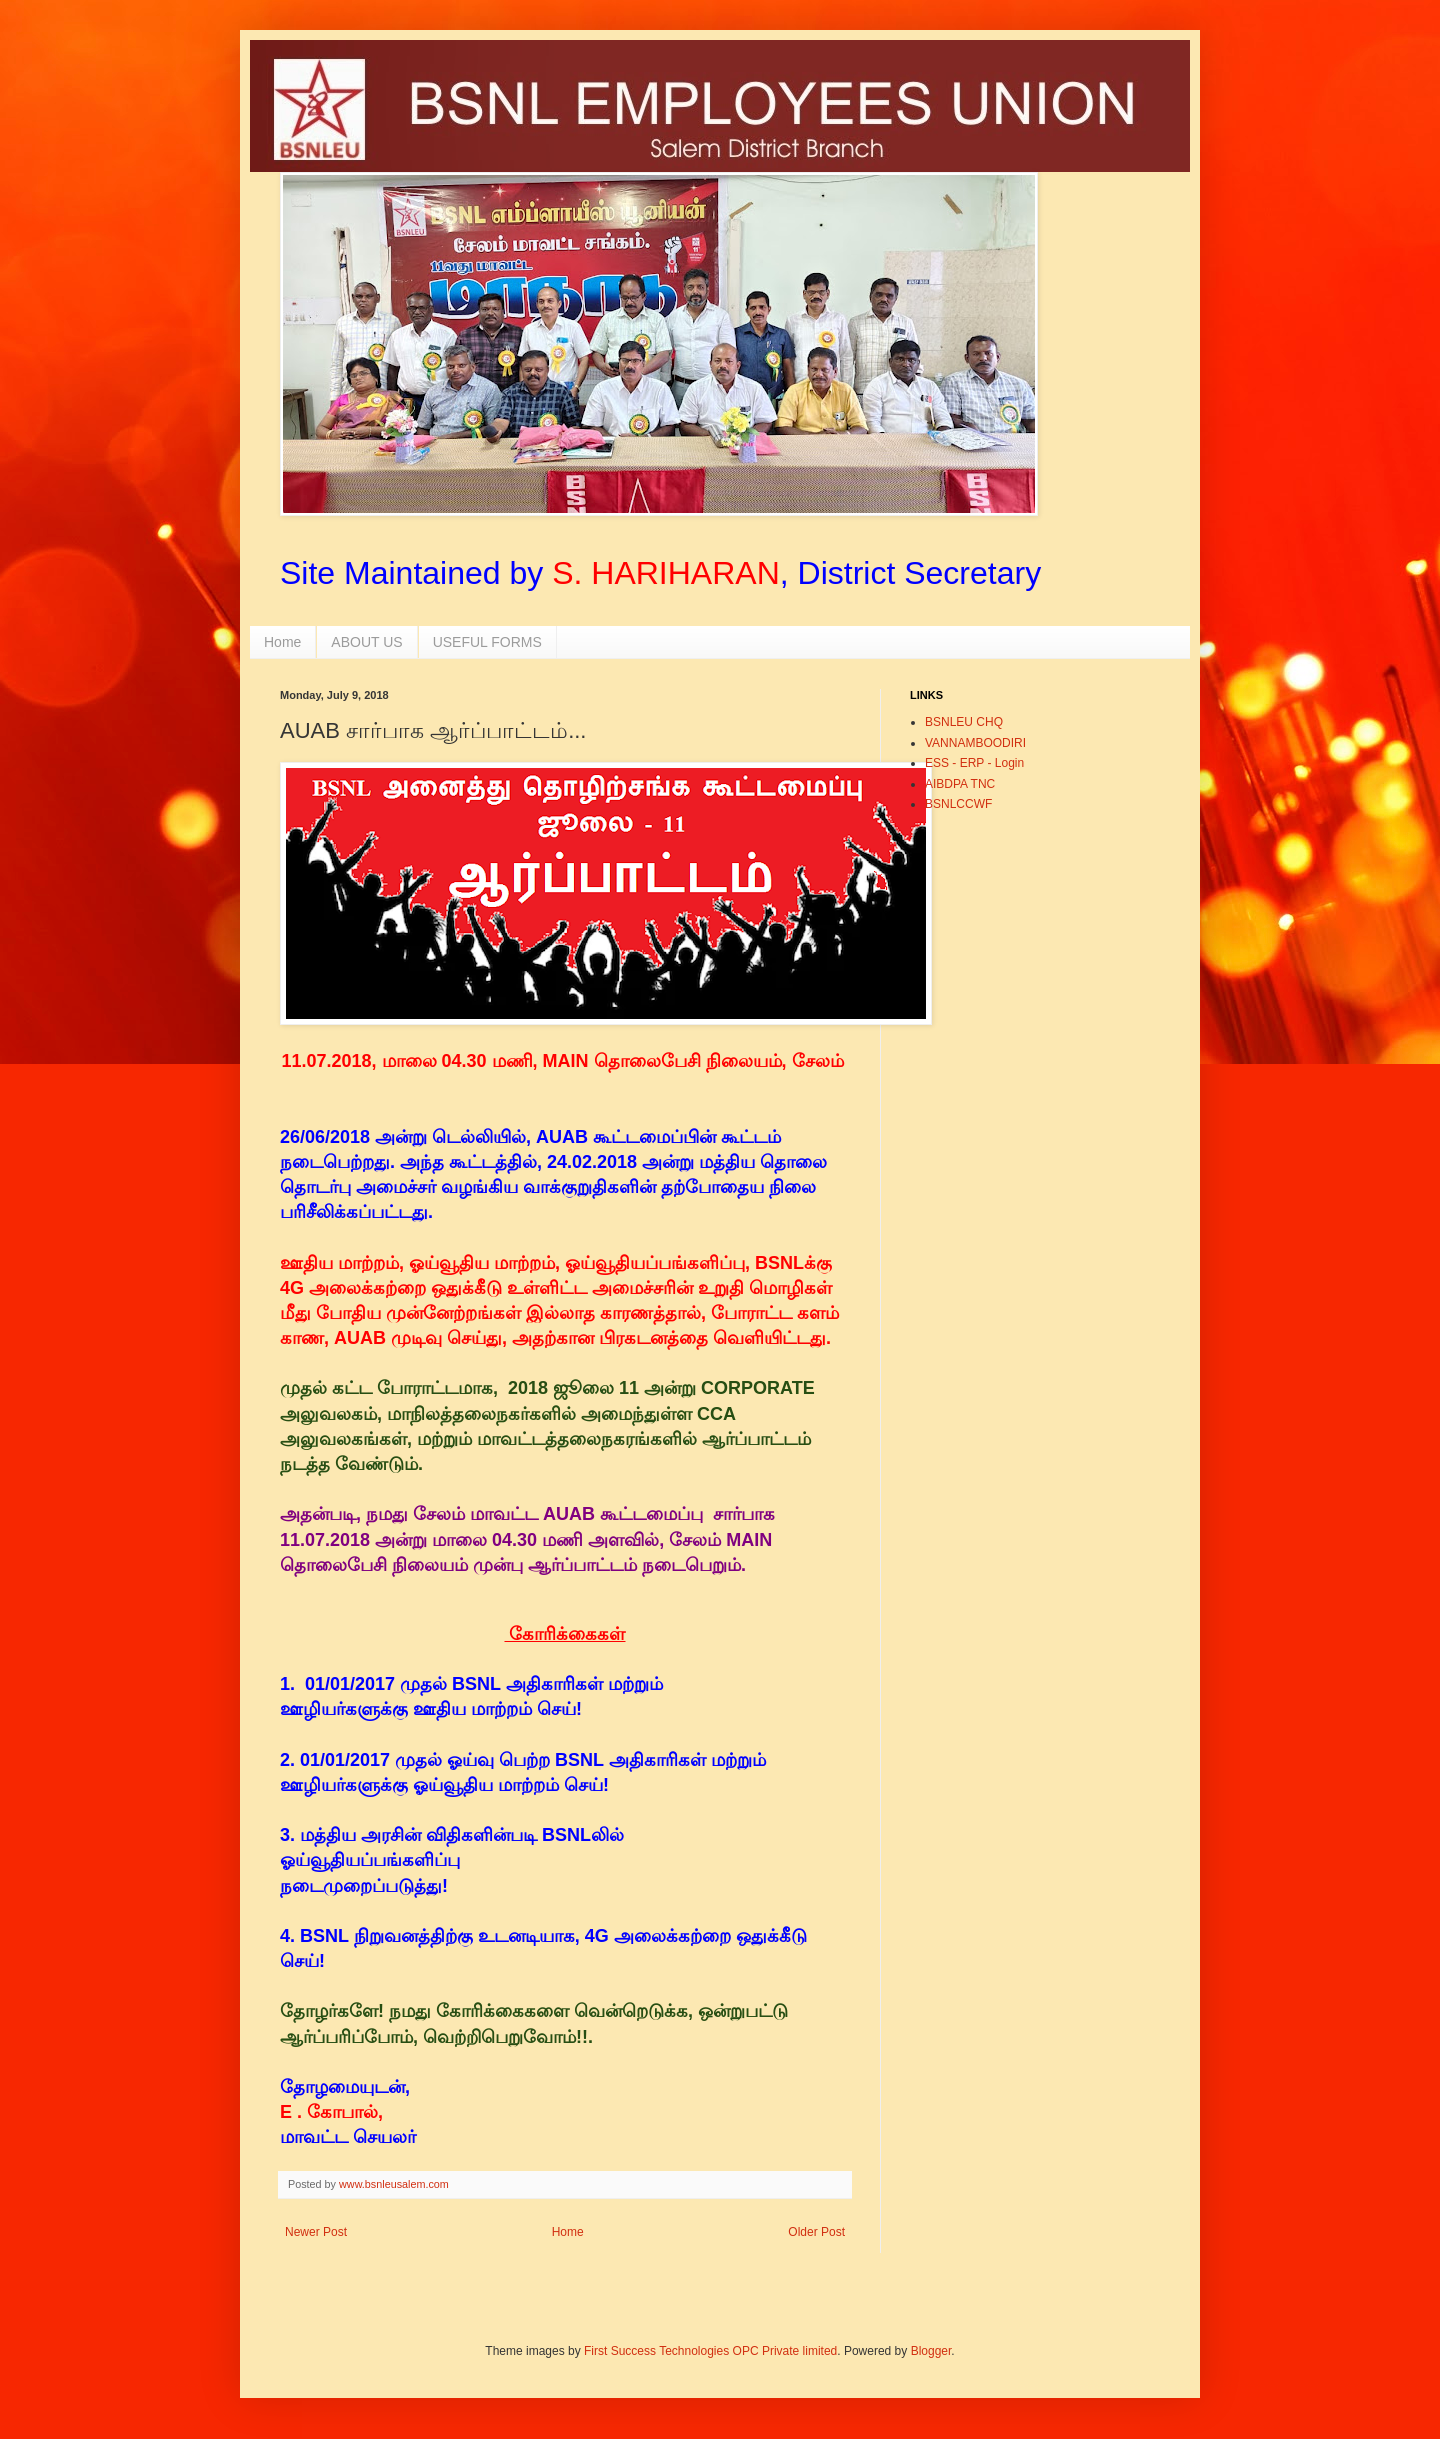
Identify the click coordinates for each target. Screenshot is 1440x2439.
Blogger (931, 2351)
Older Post (816, 2232)
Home (282, 642)
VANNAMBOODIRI (975, 743)
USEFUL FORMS (487, 642)
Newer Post (316, 2232)
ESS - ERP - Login (974, 763)
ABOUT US (366, 642)
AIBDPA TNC (960, 784)
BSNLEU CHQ (964, 722)
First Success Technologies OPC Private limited (710, 2351)
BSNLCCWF (958, 804)
